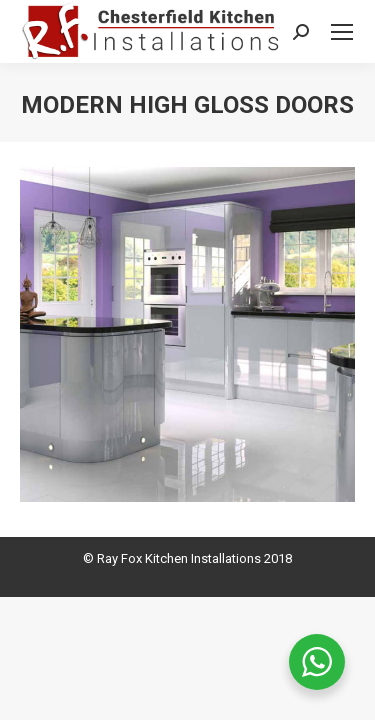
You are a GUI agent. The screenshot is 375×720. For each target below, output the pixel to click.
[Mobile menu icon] (342, 32)
